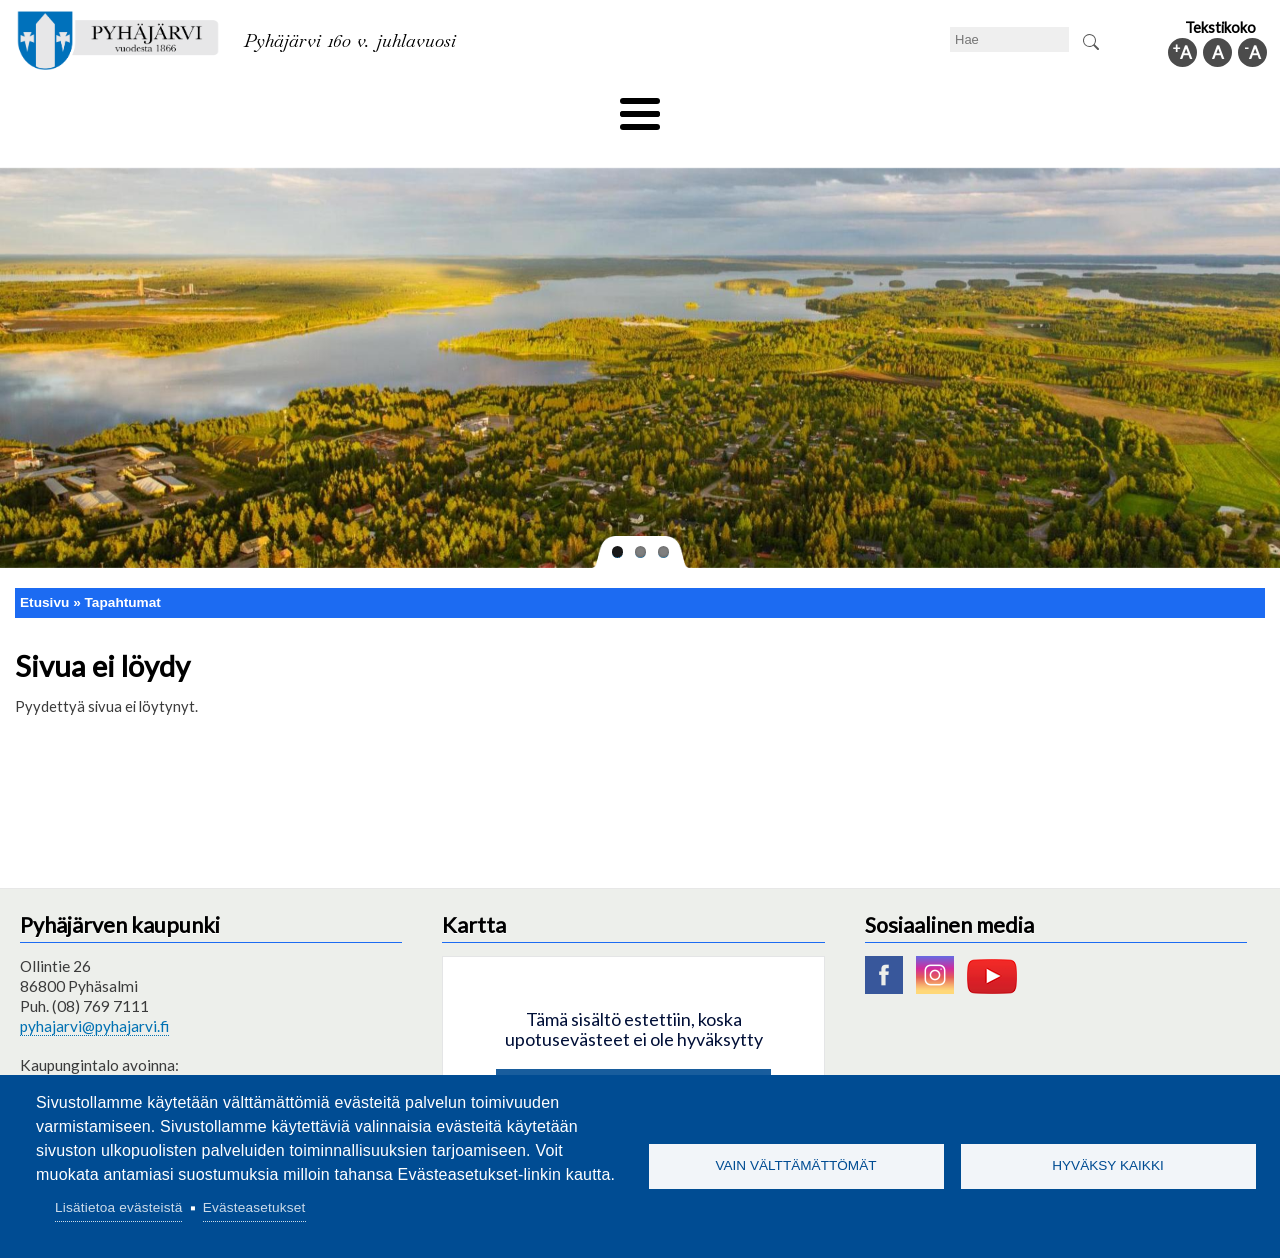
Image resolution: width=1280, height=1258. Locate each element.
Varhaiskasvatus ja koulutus (360, 107)
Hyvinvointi (641, 107)
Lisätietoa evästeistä (118, 1207)
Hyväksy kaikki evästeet (633, 1059)
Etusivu (44, 568)
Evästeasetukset (254, 1207)
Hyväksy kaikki (1108, 1165)
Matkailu (747, 107)
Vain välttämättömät (795, 1165)
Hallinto (981, 107)
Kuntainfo (1080, 107)
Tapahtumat (123, 568)
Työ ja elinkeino (866, 107)
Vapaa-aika (527, 107)
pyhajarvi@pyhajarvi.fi (94, 993)
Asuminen (198, 107)
